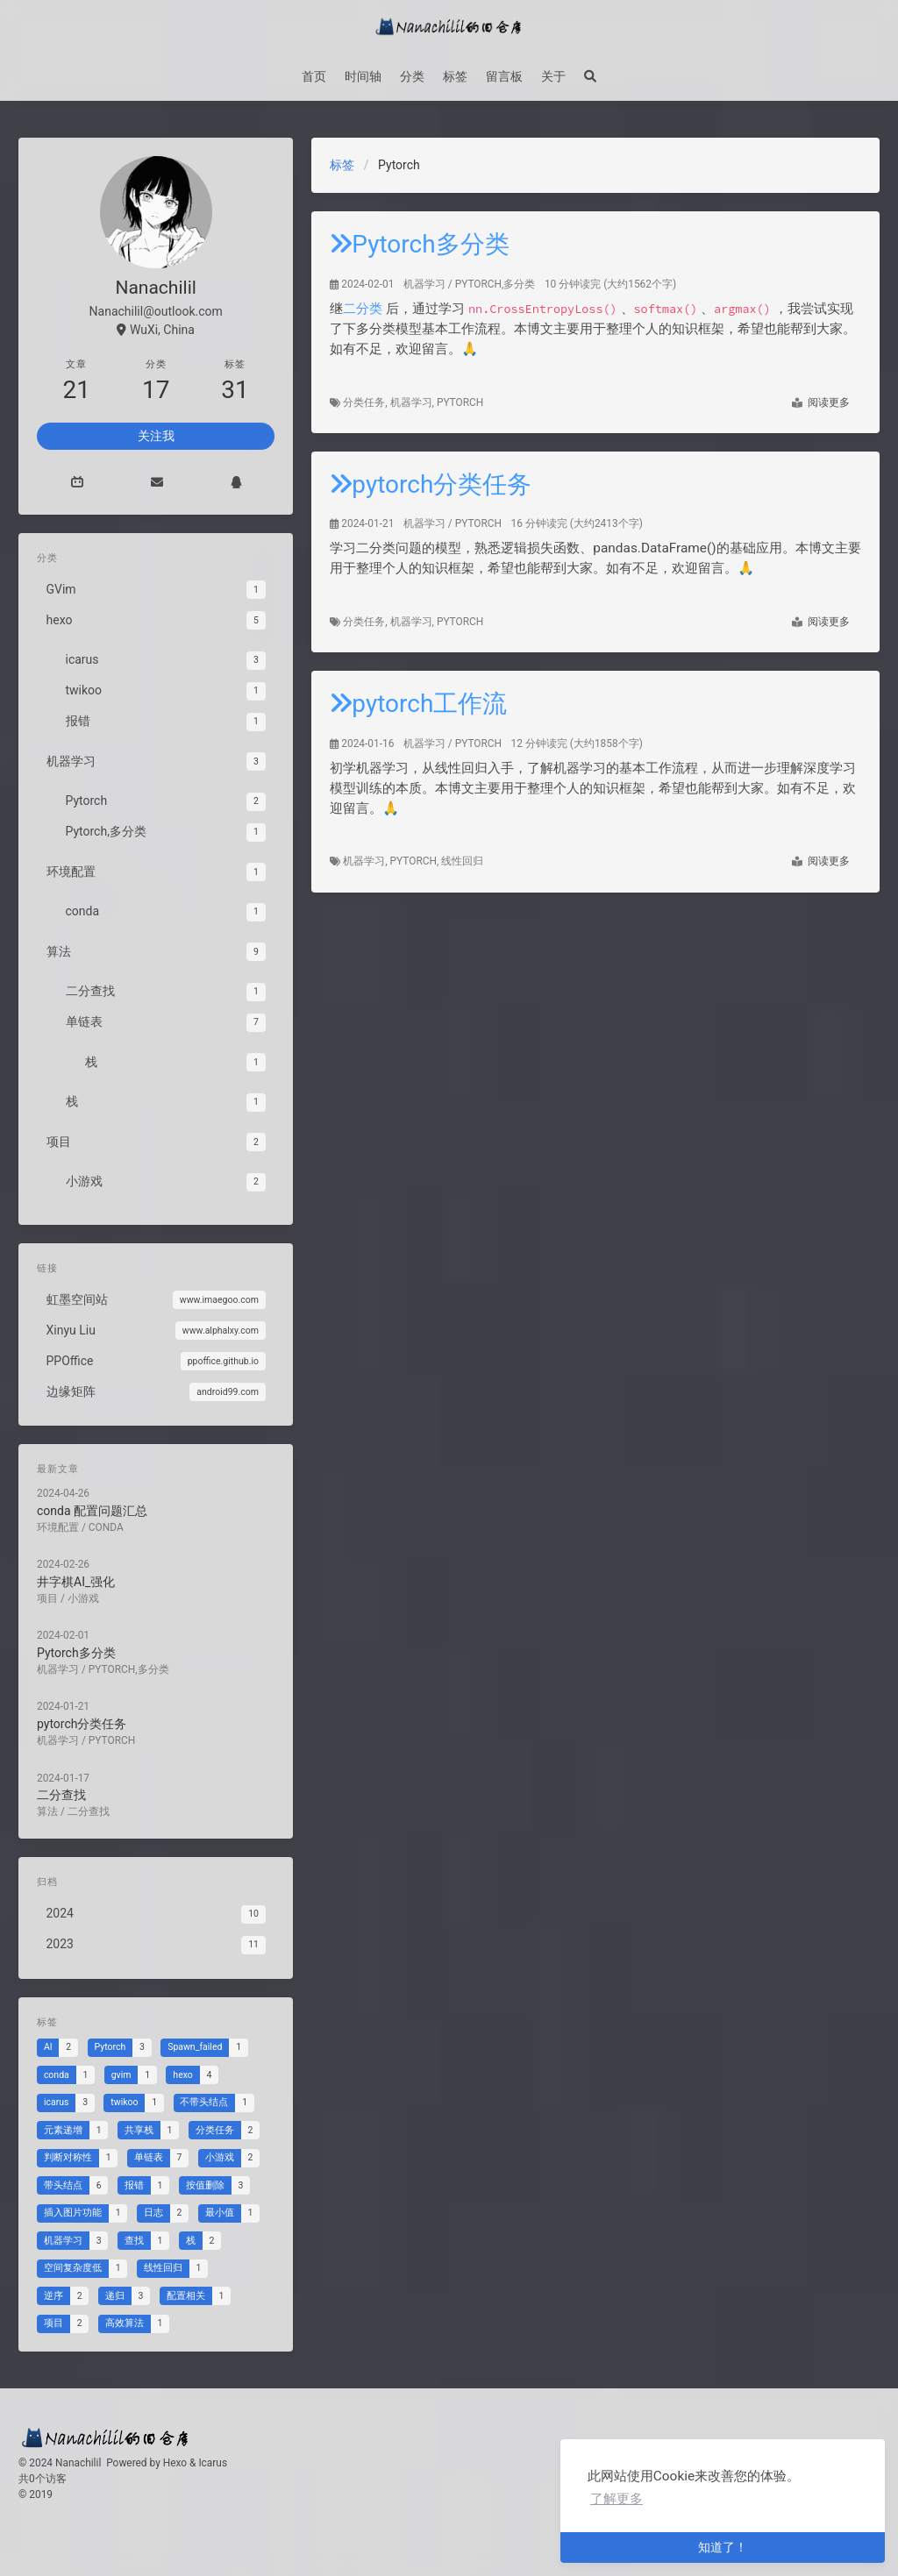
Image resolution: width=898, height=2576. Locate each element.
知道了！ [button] (722, 2547)
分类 (412, 76)
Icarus (212, 2463)
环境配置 (66, 1520)
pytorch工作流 (418, 703)
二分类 (362, 309)
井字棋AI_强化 (82, 1569)
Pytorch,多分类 (495, 284)
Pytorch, (416, 861)
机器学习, (413, 402)
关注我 (156, 436)
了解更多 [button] (616, 2499)
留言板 (504, 76)
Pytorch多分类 (419, 244)
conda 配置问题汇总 (97, 1505)
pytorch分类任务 (430, 484)
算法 (57, 1779)
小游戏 (89, 1584)
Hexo (175, 2463)
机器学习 (424, 284)
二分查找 (69, 1764)
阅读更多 (821, 403)
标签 (455, 76)
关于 (553, 76)
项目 (57, 1584)
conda (110, 1520)
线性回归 (462, 861)
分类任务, (366, 402)
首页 (314, 76)
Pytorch (460, 402)
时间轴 (363, 76)
